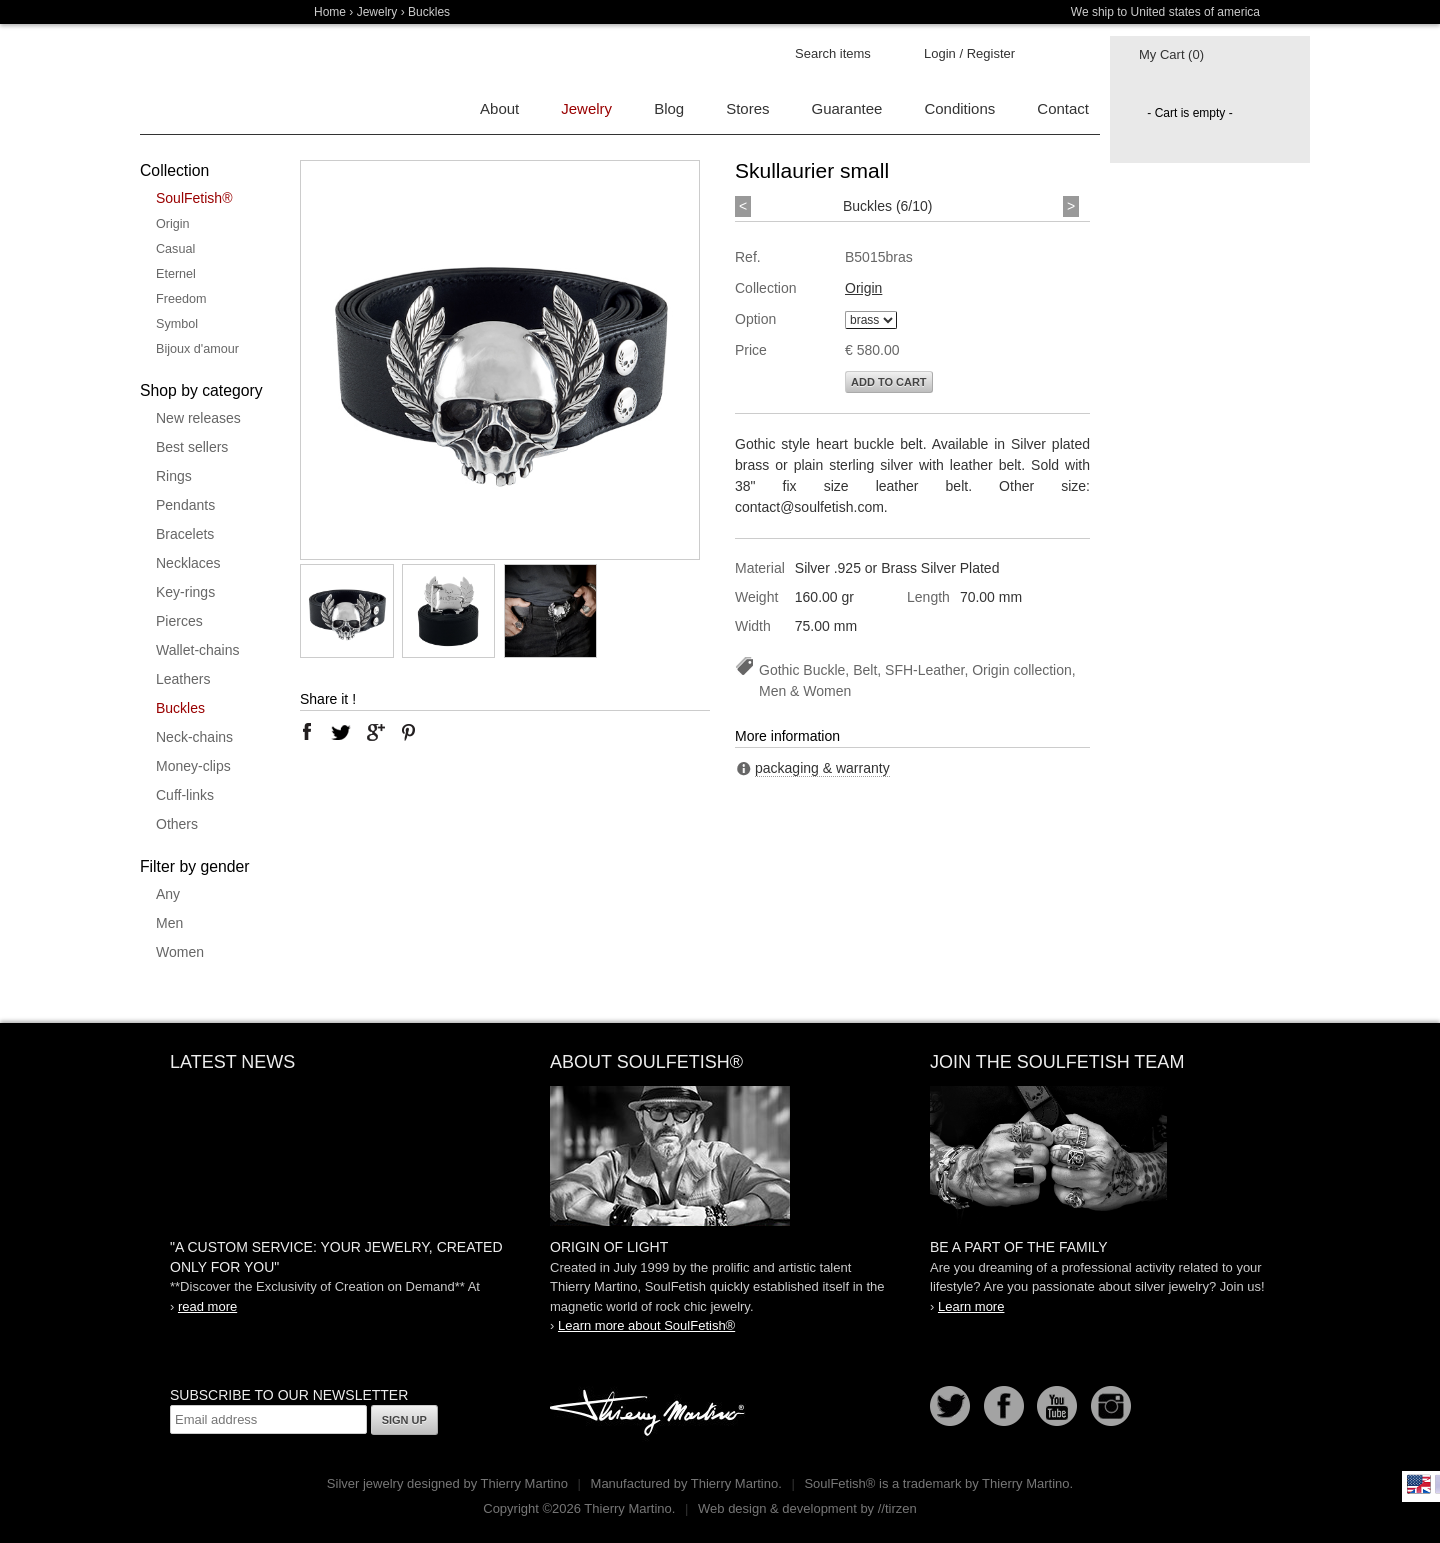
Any (168, 894)
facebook (307, 732)
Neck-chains (194, 737)
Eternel (176, 274)
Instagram (1111, 1406)
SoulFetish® (194, 198)
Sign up (404, 1420)
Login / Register (969, 53)
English (1419, 1484)
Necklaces (188, 563)
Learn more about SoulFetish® (646, 1325)
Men (169, 923)
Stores (747, 108)
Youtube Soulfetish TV (1057, 1406)
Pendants (185, 505)
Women (180, 952)
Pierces (179, 621)
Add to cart (889, 382)
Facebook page (1004, 1406)
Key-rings (185, 592)
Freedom (181, 299)
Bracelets (185, 534)
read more (207, 1306)
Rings (174, 476)
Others (177, 824)
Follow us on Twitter (950, 1406)
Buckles (180, 708)
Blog (669, 108)
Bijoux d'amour (197, 349)
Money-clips (193, 766)
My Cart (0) (1171, 54)
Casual (175, 249)
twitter (341, 732)
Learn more (971, 1306)
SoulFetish (720, 1156)
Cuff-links (185, 795)
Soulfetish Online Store (210, 80)
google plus (375, 732)
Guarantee (847, 108)
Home (330, 12)
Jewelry (377, 12)
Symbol (177, 324)
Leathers (183, 679)
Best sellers (192, 447)
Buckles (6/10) (887, 206)
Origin (173, 224)
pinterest (409, 732)
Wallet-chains (198, 650)
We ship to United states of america (1165, 12)
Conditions (959, 108)
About (499, 108)
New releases (198, 418)
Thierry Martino (650, 1414)
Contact (1063, 108)
